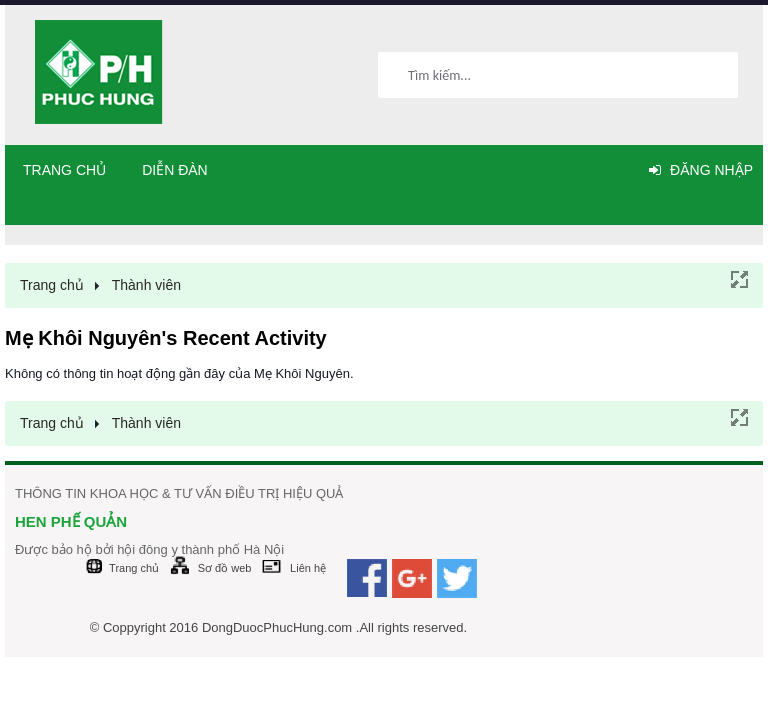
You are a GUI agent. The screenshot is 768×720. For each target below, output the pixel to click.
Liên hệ (308, 568)
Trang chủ (64, 170)
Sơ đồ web (225, 568)
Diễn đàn (175, 170)
